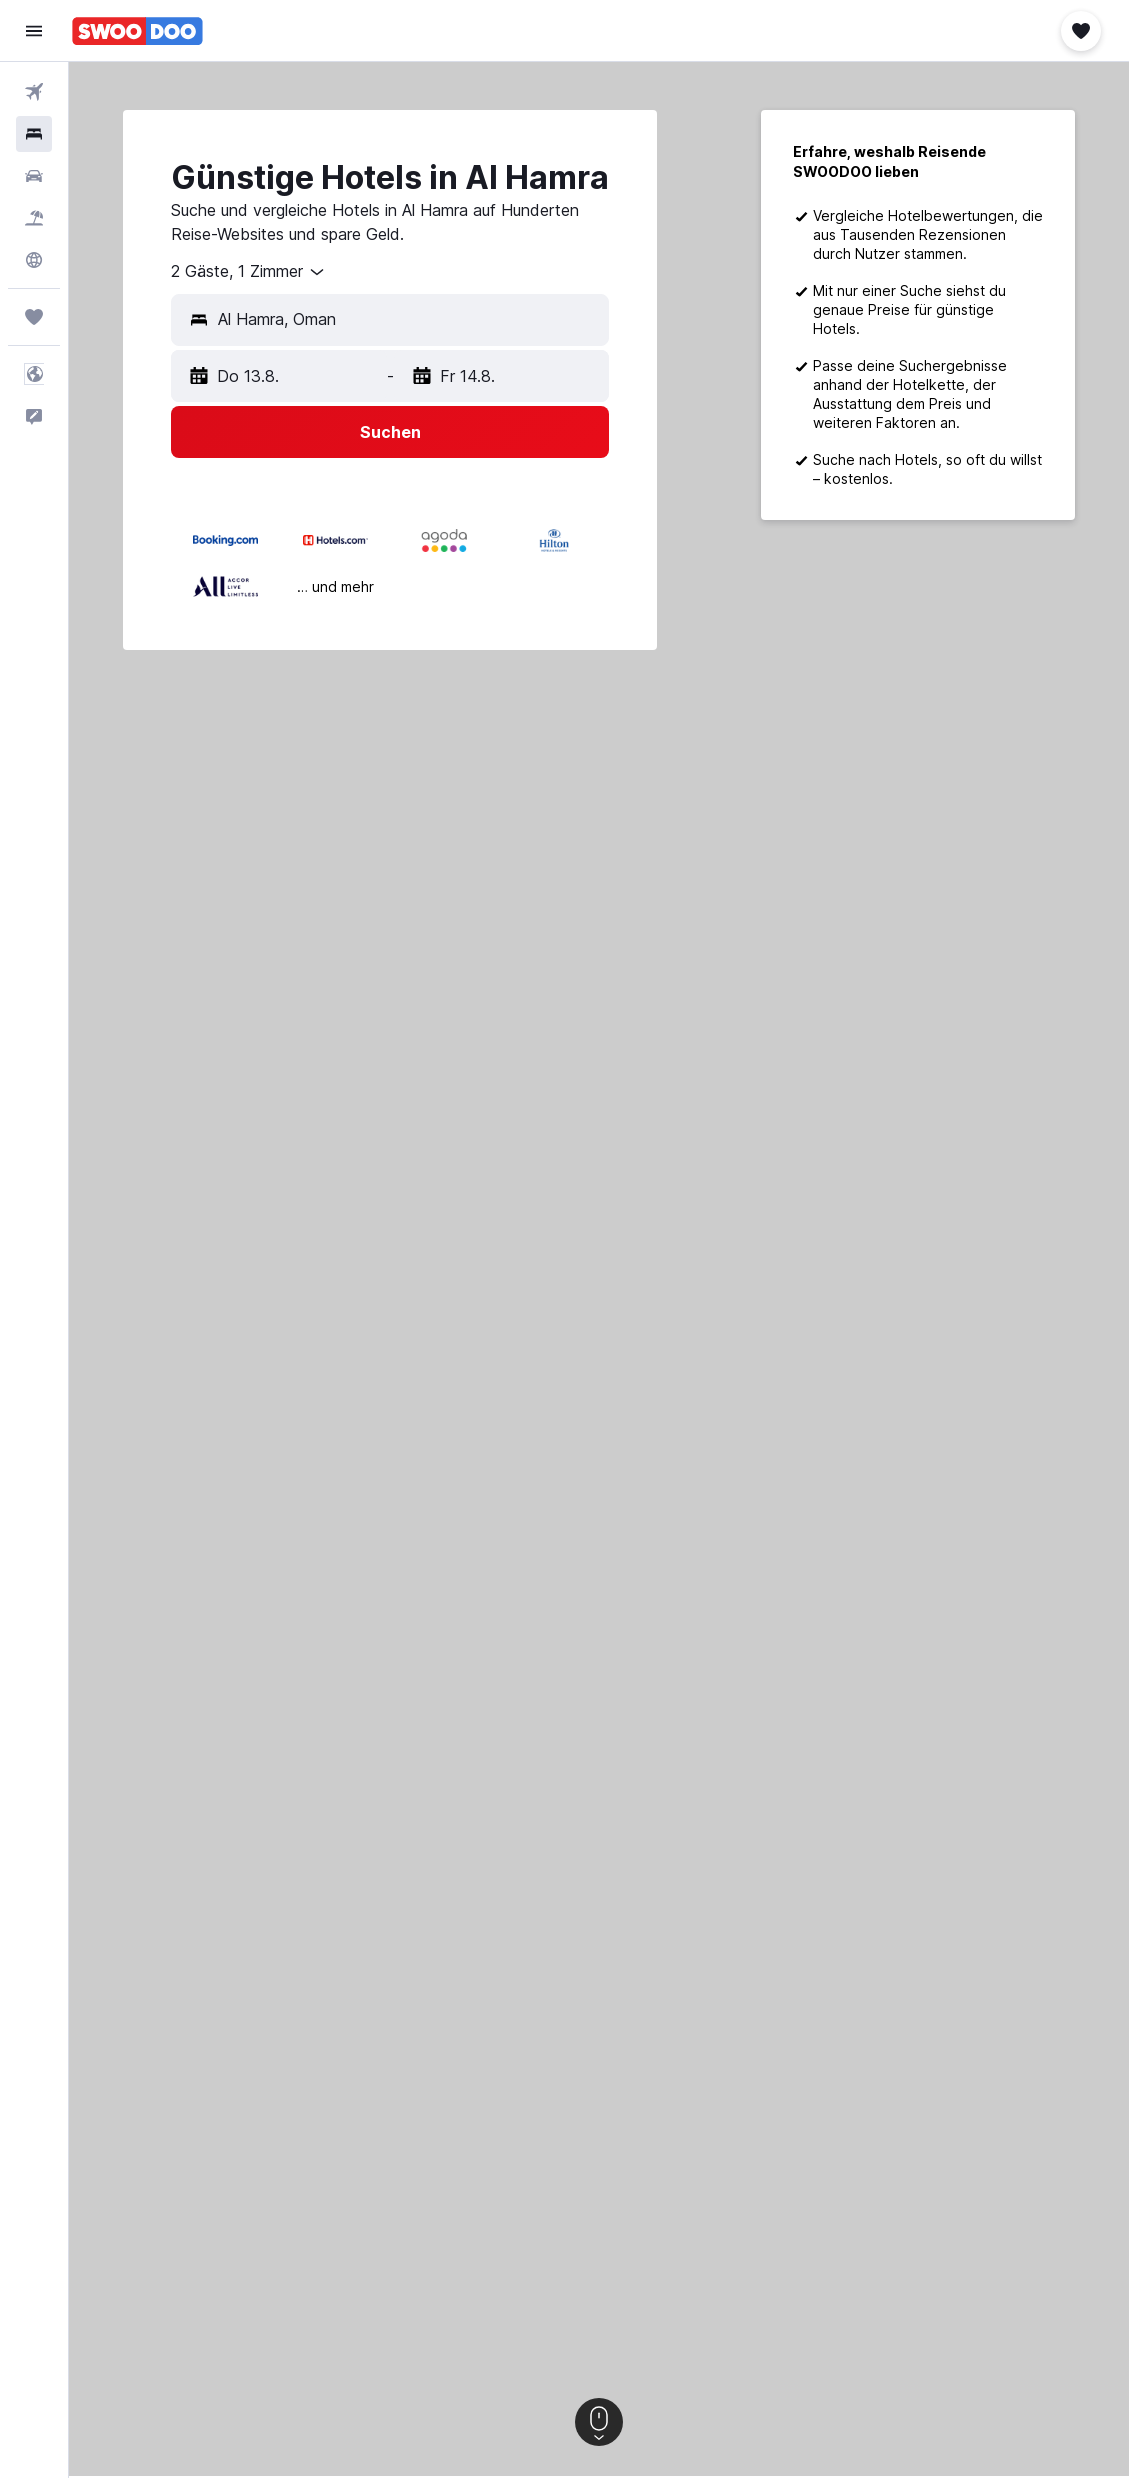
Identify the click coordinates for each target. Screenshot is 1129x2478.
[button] (34, 31)
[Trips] (34, 317)
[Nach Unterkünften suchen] (34, 134)
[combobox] (249, 272)
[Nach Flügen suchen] (34, 92)
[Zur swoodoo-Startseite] (137, 31)
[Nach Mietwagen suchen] (34, 176)
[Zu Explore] (34, 260)
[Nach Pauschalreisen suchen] (34, 218)
